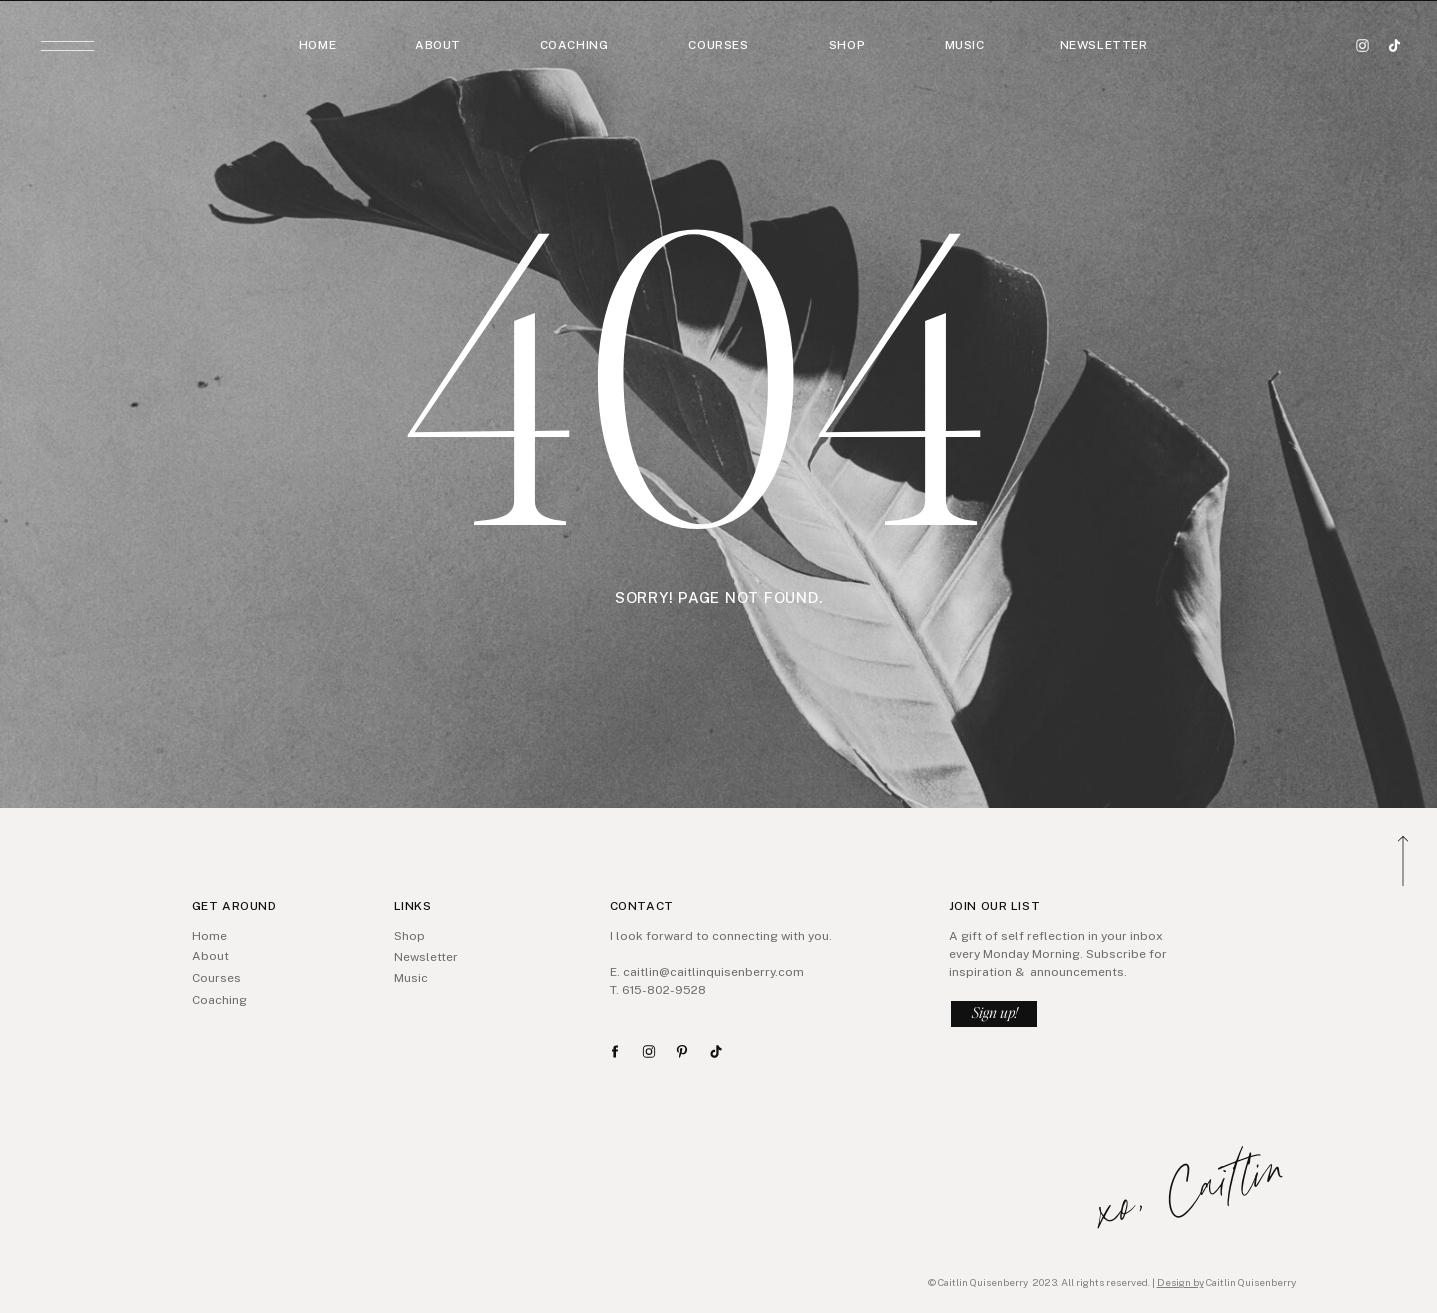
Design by (1180, 1282)
